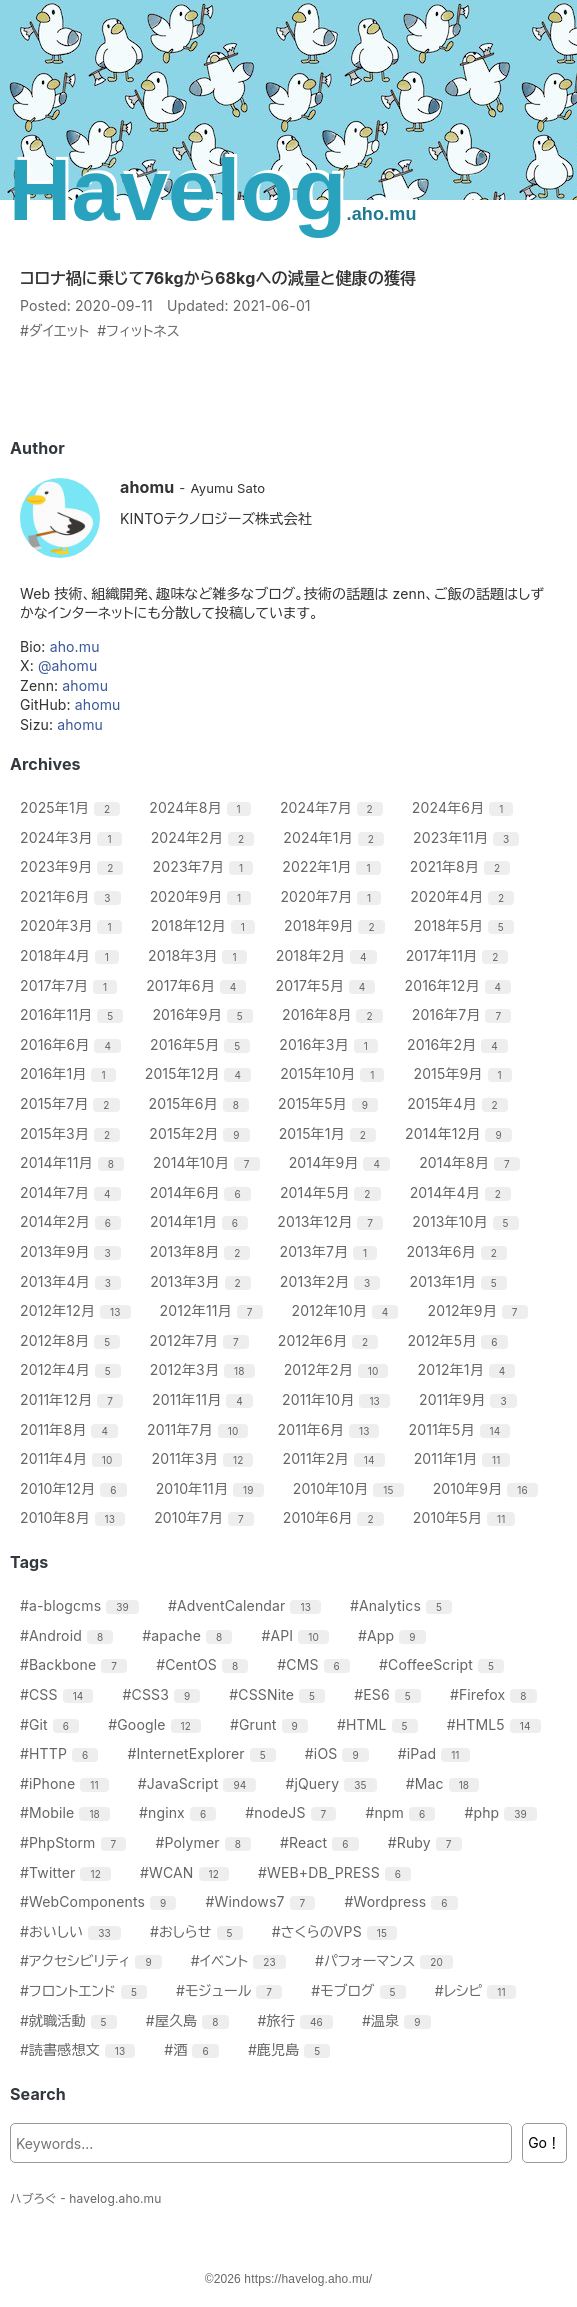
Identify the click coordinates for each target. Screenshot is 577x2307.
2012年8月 (72, 1340)
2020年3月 (73, 925)
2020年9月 (203, 896)
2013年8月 (203, 1251)
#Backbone (76, 1664)
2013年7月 (330, 1251)
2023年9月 (74, 866)
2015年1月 (330, 1133)
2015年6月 (201, 1103)
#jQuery (333, 1783)
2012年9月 (480, 1310)
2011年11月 (205, 1399)
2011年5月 (462, 1429)
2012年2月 (339, 1369)
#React (322, 1842)
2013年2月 (333, 1281)
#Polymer (205, 1842)
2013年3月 (203, 1281)
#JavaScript (200, 1783)
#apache (189, 1635)
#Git (52, 1724)
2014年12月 (461, 1133)
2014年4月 (463, 1192)
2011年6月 (331, 1429)
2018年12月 (205, 925)
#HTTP (61, 1753)
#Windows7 (262, 1901)
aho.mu (75, 646)
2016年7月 (464, 1014)
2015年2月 (201, 1133)
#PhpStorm (75, 1842)
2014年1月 (201, 1221)
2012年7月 (201, 1340)
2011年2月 (335, 1458)
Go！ (544, 2142)
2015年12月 (200, 1073)
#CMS (316, 1664)
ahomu (85, 685)
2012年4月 (73, 1369)
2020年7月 (333, 896)
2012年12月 (78, 1310)
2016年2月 (460, 1044)
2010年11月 (212, 1488)
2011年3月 (205, 1458)
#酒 (194, 2049)
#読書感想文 (80, 2049)
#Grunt (271, 1724)
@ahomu (67, 665)
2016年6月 (73, 1044)
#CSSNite (279, 1694)
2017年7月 (71, 985)
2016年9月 (205, 1014)
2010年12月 (76, 1488)
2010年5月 (467, 1517)
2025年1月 (72, 807)
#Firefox (496, 1694)
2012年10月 (348, 1310)
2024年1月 (336, 837)
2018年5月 (466, 925)
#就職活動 (71, 2020)
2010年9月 (488, 1488)
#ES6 (390, 1694)
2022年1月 (333, 866)
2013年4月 (73, 1281)
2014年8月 (472, 1162)
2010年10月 (351, 1488)
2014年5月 (333, 1192)
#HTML (380, 1724)
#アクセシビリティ (93, 1960)
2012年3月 (205, 1369)
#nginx (180, 1812)
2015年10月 (334, 1073)
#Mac (445, 1783)
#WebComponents (100, 1901)
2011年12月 (74, 1399)
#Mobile (67, 1812)
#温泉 (399, 2020)
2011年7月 (200, 1429)
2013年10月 (467, 1221)
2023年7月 (206, 866)
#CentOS (204, 1664)
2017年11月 (460, 955)
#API (297, 1635)
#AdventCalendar (247, 1605)
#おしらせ (199, 1931)
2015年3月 (72, 1133)
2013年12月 (332, 1221)
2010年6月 (336, 1517)
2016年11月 (74, 1014)
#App (394, 1635)
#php (503, 1812)
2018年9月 (337, 925)
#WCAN (187, 1872)
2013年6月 (459, 1251)
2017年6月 (198, 985)
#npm (402, 1812)
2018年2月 (329, 955)
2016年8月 (335, 1014)
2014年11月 (74, 1162)
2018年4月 (72, 955)
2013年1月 (460, 1281)
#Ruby (427, 1842)
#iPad (436, 1753)
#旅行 (298, 2020)
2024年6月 (465, 807)
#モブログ (360, 1990)
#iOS (339, 1753)
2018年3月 (200, 955)
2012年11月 (214, 1310)
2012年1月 (469, 1369)
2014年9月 (342, 1162)
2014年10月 (209, 1162)
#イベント (241, 1960)
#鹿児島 (292, 2049)
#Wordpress (403, 1901)
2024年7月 (334, 807)
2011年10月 (338, 1399)
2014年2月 (73, 1221)
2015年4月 (460, 1103)
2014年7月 (73, 1192)
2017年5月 (328, 985)
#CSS (59, 1694)
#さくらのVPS (337, 1931)
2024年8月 (202, 807)
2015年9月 (464, 1073)
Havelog (213, 190)
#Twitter (68, 1872)
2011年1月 (465, 1458)
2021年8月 (463, 866)
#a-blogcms (82, 1605)
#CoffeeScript (444, 1664)
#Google (157, 1724)
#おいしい (73, 1931)
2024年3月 (73, 837)
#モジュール (231, 1990)
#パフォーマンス (386, 1960)
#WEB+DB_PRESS (337, 1872)
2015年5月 (330, 1103)
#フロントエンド (86, 1990)
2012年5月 (459, 1340)
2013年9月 (73, 1251)
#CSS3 (164, 1694)
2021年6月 (73, 896)
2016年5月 (202, 1044)
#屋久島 (190, 2020)
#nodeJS (293, 1812)
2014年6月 (203, 1192)
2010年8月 (75, 1517)
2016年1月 (70, 1073)
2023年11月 (468, 837)
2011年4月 (73, 1458)
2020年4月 (464, 896)
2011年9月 (470, 1399)
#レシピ (478, 1990)
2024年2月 (205, 837)
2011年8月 (71, 1429)
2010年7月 (206, 1517)
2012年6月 (331, 1340)
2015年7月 (72, 1103)
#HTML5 (496, 1724)
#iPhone (67, 1783)
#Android (69, 1635)
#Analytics (403, 1605)
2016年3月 (331, 1044)
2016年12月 (461, 985)
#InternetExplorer (203, 1753)
